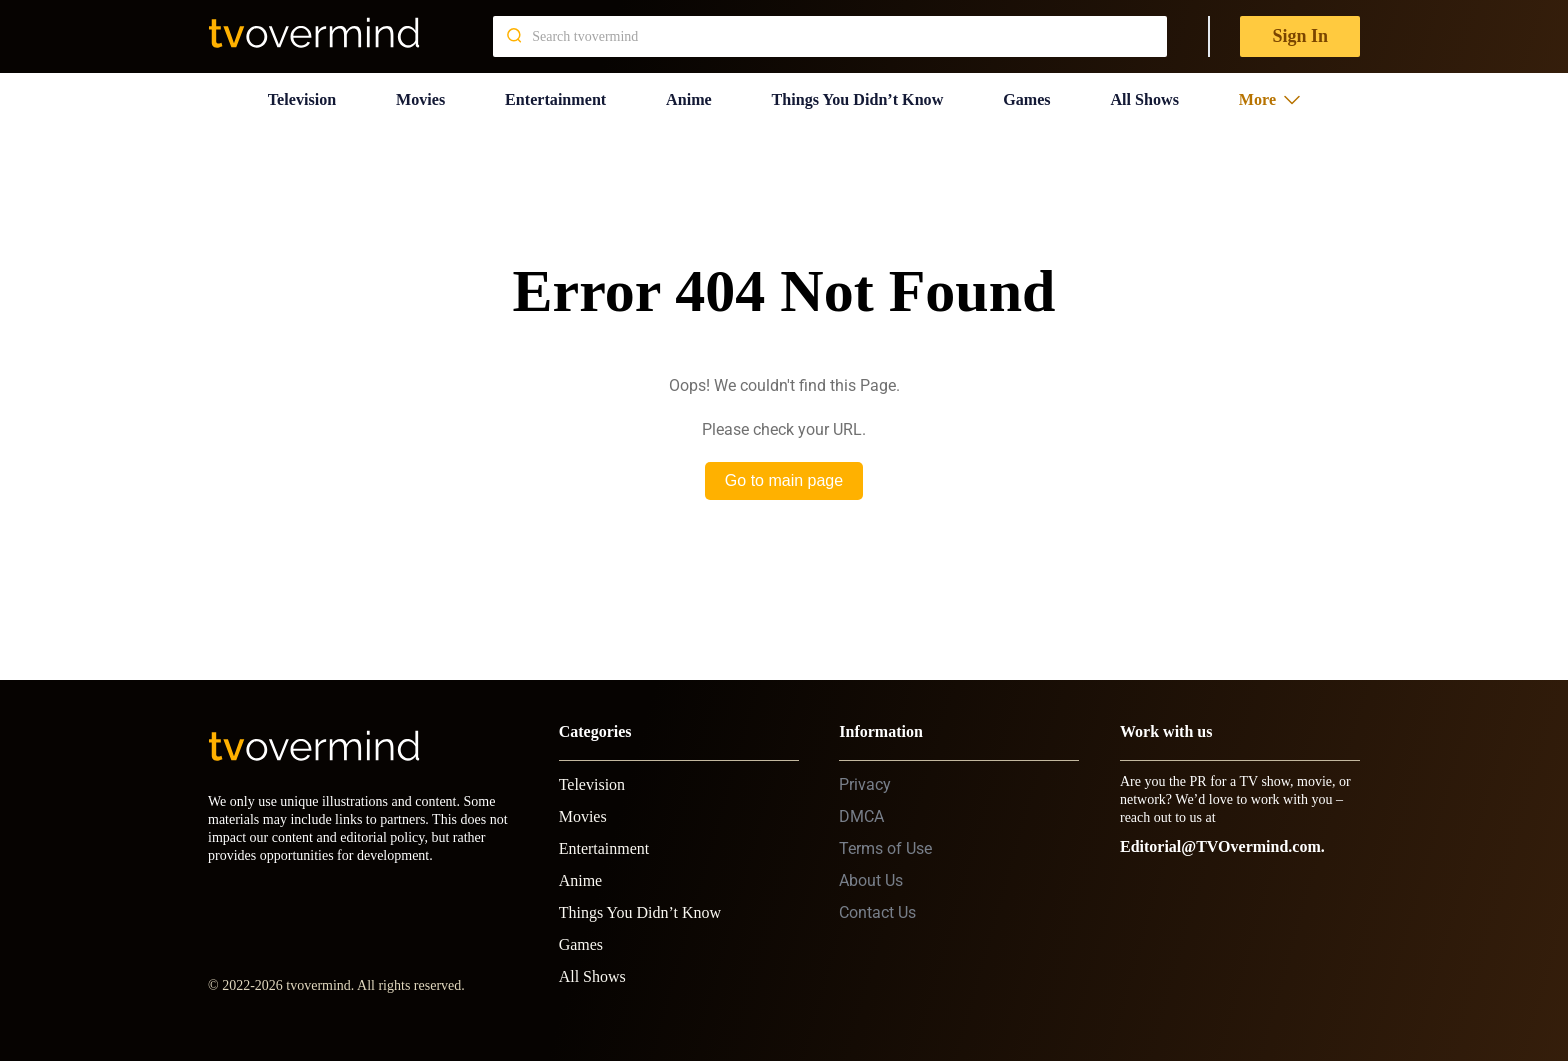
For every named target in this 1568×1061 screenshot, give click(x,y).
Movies (416, 95)
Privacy (865, 776)
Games (1034, 95)
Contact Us (877, 904)
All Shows (1151, 95)
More (1275, 95)
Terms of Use (885, 840)
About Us (871, 872)
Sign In (1300, 36)
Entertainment (552, 95)
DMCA (861, 808)
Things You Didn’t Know (860, 95)
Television (298, 95)
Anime (686, 95)
